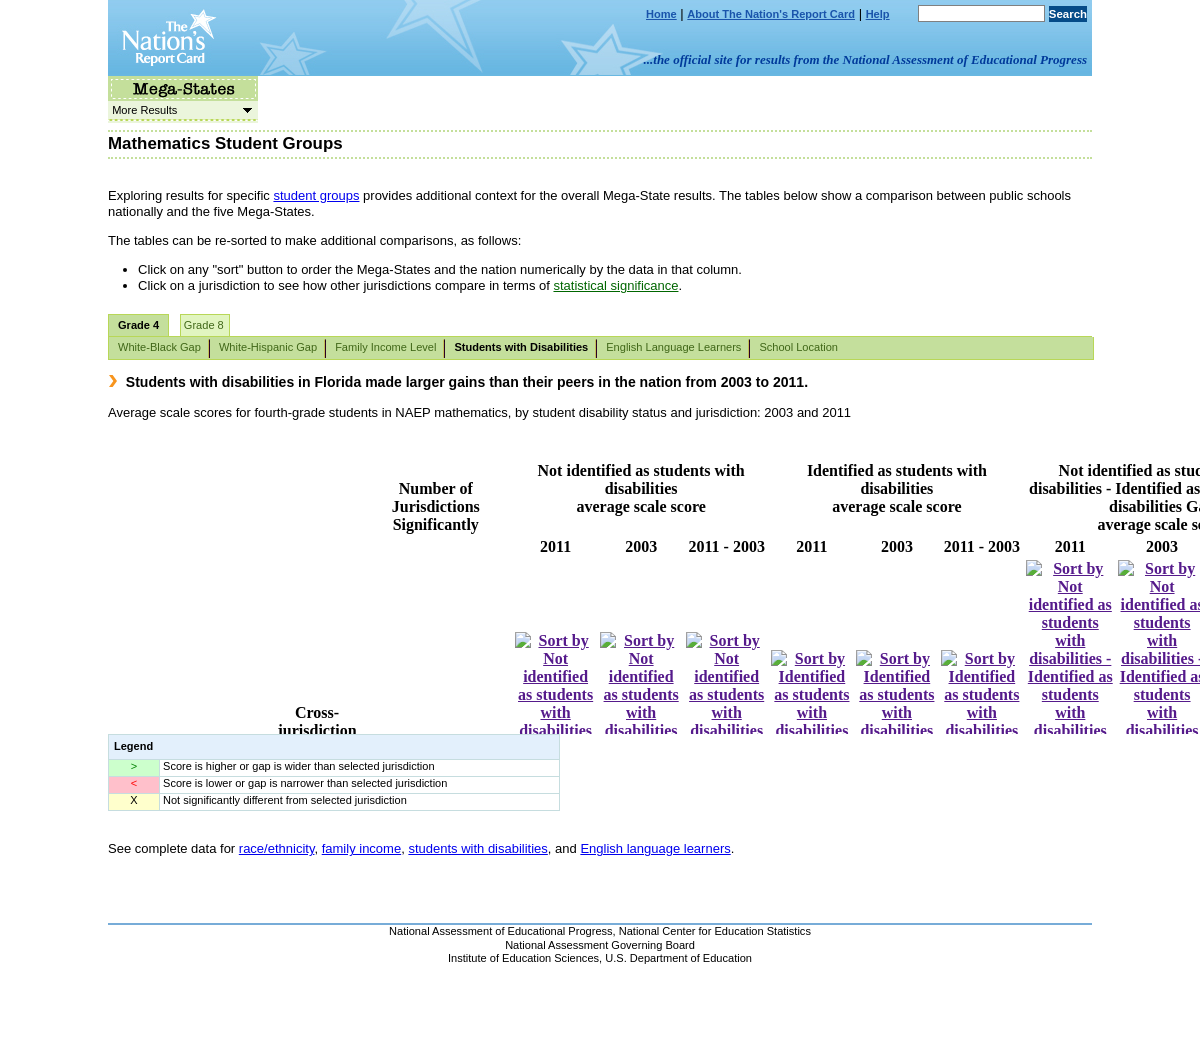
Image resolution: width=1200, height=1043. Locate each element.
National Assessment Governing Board (600, 945)
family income (361, 848)
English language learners (655, 848)
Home (661, 14)
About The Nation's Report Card (771, 14)
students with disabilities (477, 848)
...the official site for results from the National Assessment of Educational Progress (865, 59)
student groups (316, 195)
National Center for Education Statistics (715, 931)
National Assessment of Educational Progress (501, 931)
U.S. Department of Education (678, 958)
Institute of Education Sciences (523, 958)
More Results (180, 110)
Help (878, 14)
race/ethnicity (277, 848)
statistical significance (615, 285)
